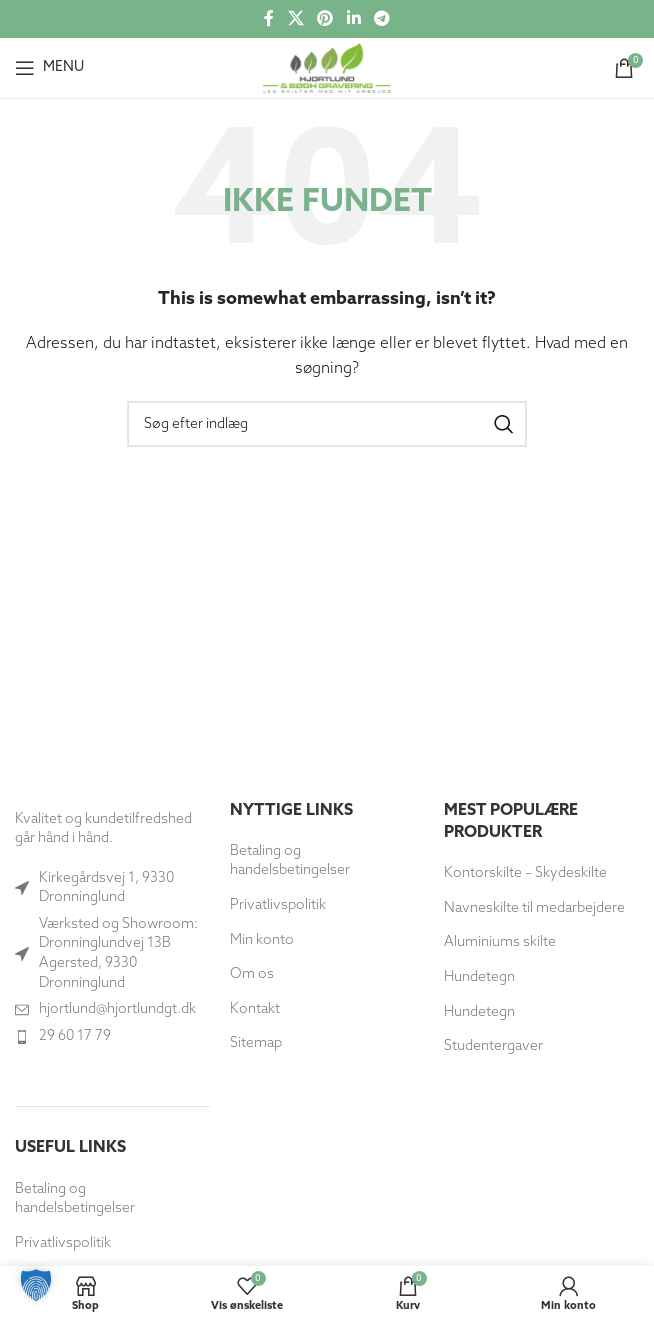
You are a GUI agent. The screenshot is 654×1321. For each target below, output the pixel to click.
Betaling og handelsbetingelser (75, 1199)
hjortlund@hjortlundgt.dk (117, 1009)
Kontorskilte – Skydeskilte (525, 873)
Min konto (262, 940)
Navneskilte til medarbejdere (534, 908)
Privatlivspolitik (63, 1243)
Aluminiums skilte (500, 942)
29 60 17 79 (75, 1036)
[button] (36, 1285)
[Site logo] (327, 67)
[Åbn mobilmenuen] (49, 68)
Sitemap (256, 1043)
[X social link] (295, 19)
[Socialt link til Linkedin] (353, 19)
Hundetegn (479, 977)
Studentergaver (493, 1046)
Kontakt (255, 1009)
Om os (252, 974)
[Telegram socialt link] (381, 19)
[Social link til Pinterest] (325, 19)
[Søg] (327, 424)
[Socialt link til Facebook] (269, 19)
